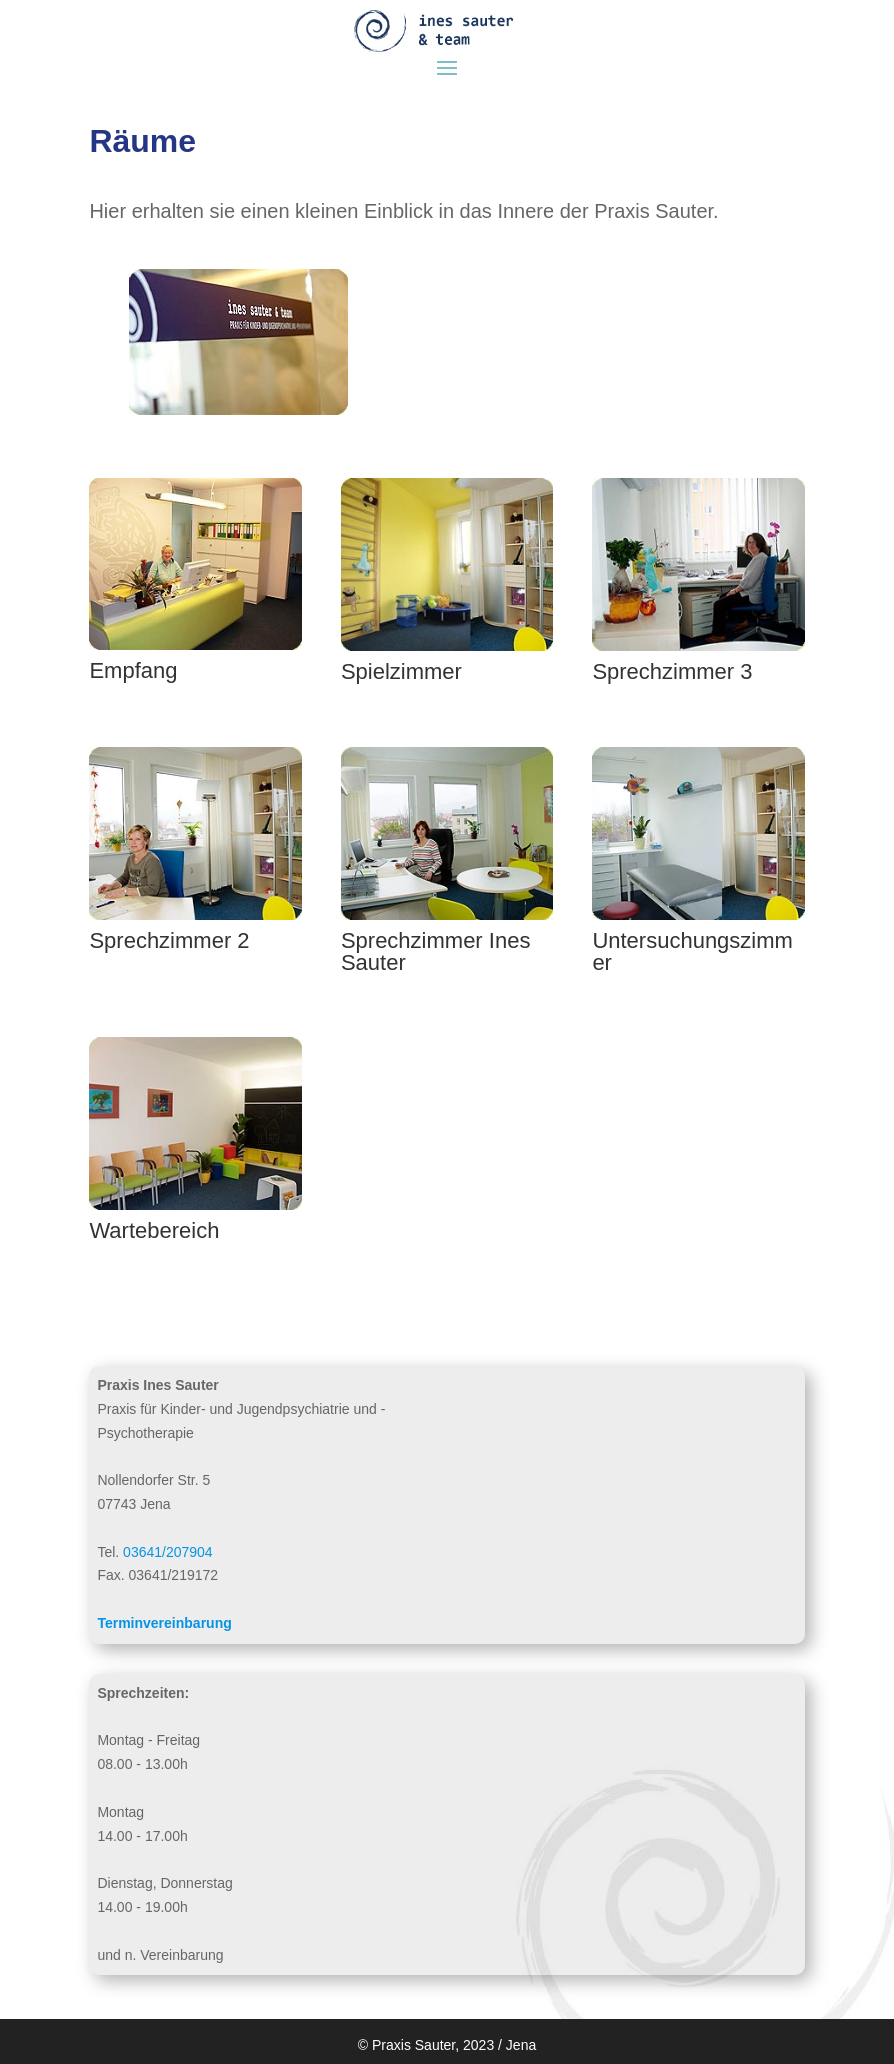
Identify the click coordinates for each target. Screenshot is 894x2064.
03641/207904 (168, 1552)
